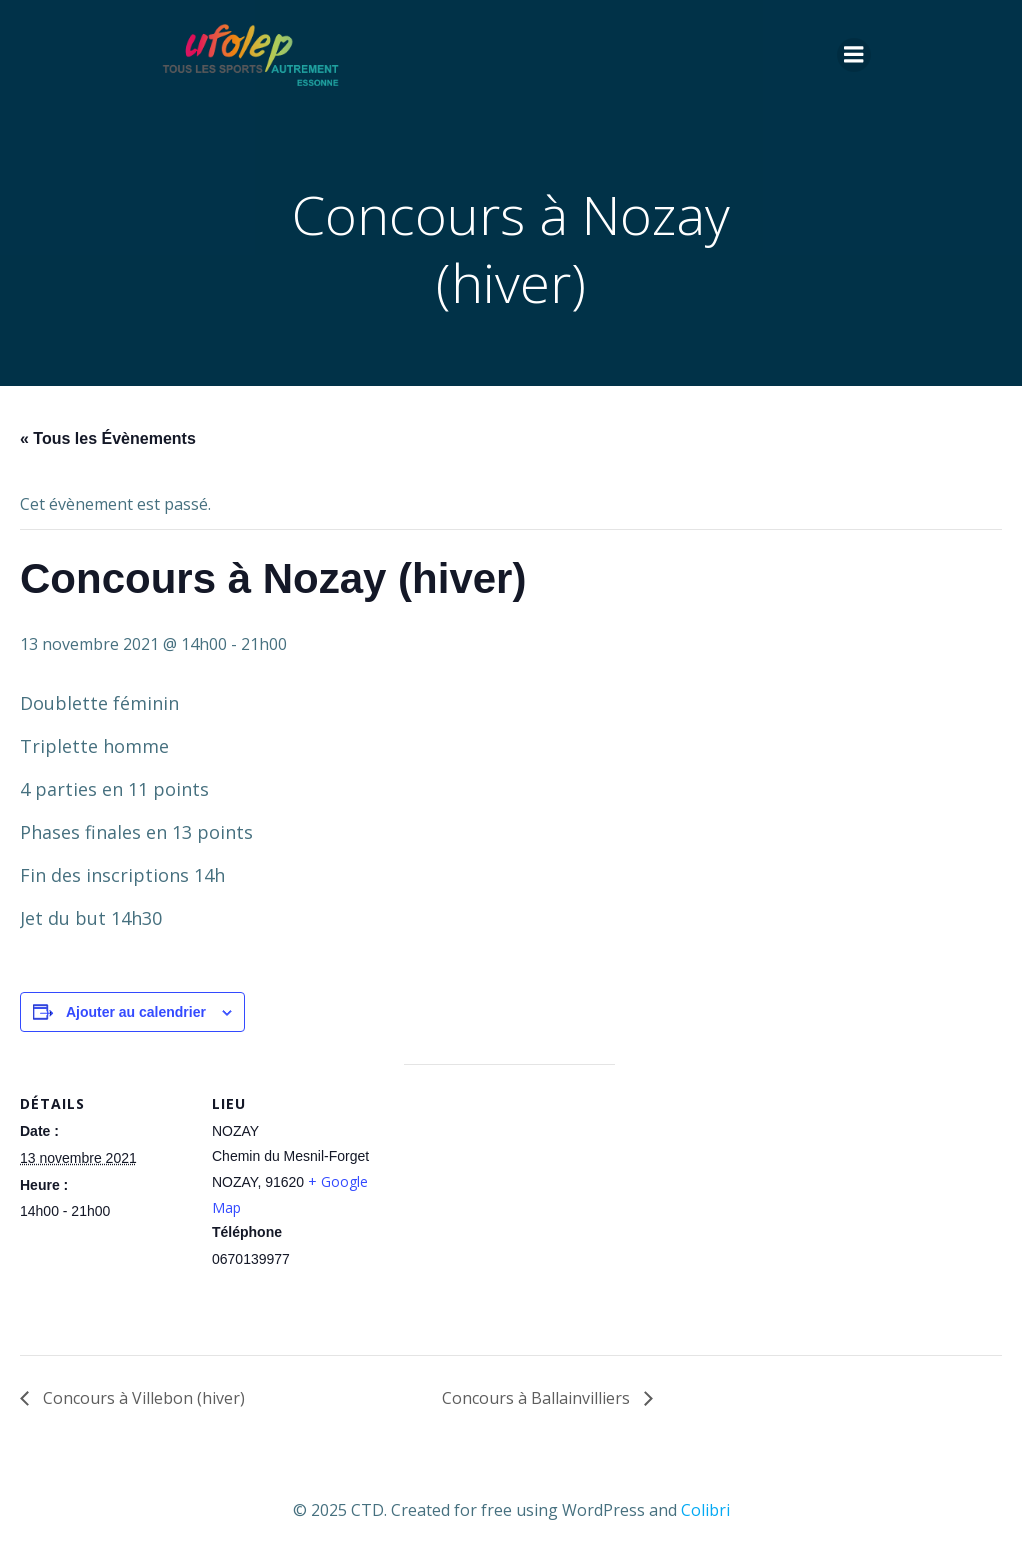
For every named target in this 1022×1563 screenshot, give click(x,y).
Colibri (705, 1510)
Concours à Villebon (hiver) (142, 1398)
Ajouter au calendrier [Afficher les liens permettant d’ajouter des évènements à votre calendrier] (136, 1012)
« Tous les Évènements (108, 438)
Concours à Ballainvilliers (538, 1398)
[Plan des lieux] (509, 1202)
